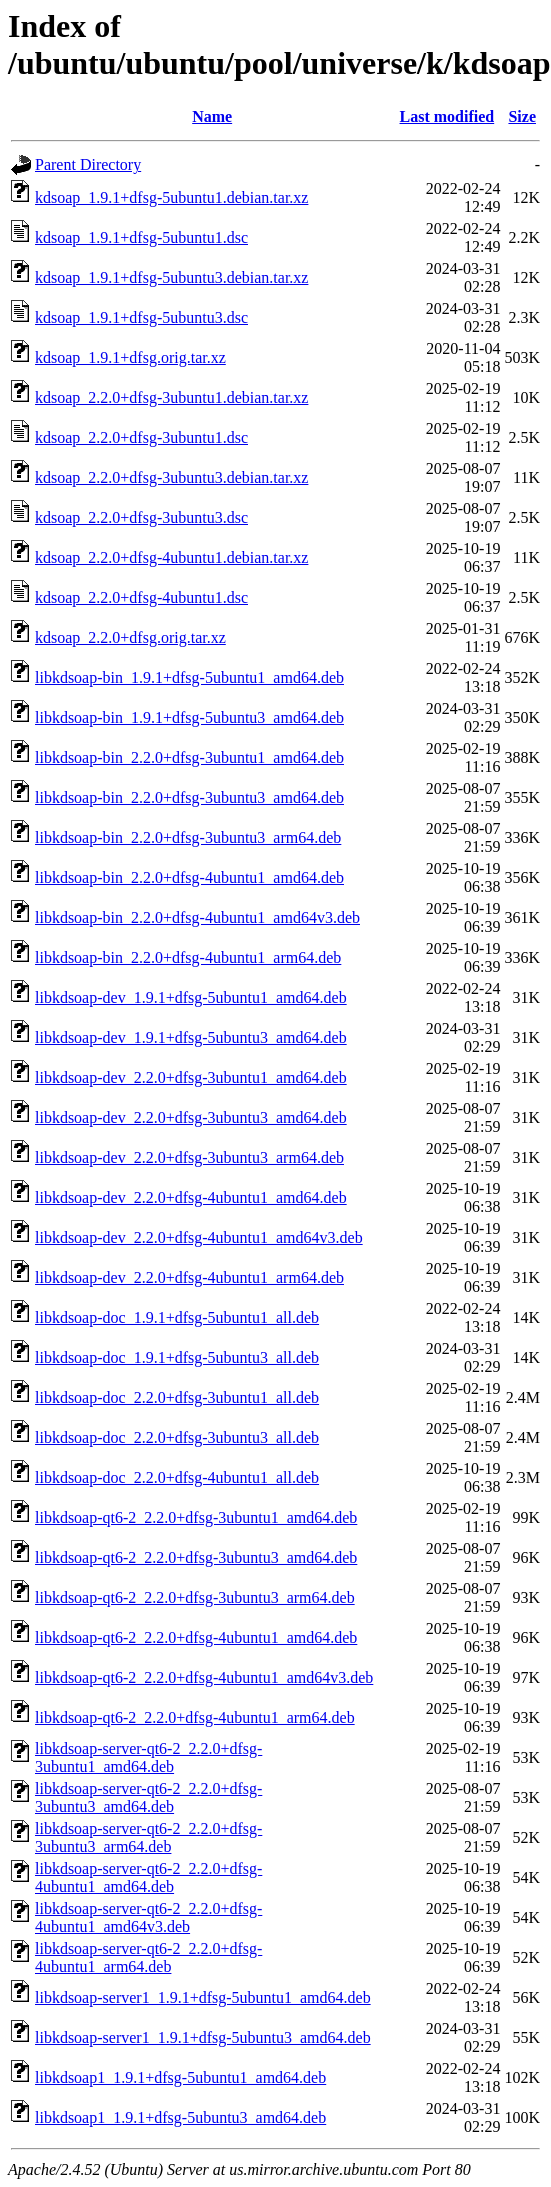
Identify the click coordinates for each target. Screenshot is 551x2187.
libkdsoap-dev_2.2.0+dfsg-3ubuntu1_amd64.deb (191, 1077)
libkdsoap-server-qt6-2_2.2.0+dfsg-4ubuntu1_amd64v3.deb (148, 1917)
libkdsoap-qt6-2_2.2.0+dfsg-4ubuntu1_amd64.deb (196, 1637)
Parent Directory (88, 164)
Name (212, 116)
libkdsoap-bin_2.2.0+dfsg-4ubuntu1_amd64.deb (189, 877)
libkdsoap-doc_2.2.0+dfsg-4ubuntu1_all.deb (177, 1477)
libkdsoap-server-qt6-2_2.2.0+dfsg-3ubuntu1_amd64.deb (148, 1757)
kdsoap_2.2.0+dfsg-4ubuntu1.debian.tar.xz (171, 557)
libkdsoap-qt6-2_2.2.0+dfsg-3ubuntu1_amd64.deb (196, 1517)
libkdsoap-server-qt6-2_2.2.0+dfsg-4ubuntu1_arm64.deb (148, 1957)
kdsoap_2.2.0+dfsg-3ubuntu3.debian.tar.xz (171, 477)
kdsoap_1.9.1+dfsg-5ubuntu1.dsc (141, 237)
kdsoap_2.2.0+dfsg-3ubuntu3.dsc (141, 517)
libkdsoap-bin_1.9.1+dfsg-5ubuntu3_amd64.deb (189, 717)
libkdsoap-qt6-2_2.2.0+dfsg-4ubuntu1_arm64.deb (195, 1717)
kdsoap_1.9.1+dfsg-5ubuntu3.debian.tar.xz (171, 277)
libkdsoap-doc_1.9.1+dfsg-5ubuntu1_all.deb (177, 1317)
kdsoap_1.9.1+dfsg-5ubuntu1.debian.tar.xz (171, 197)
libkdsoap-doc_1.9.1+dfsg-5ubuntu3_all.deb (177, 1357)
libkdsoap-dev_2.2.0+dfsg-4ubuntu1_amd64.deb (191, 1197)
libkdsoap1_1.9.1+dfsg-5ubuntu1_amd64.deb (180, 2077)
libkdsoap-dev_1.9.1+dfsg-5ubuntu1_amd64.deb (191, 997)
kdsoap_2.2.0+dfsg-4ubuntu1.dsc (141, 597)
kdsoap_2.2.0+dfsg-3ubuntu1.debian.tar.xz (171, 397)
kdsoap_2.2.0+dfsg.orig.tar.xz (130, 637)
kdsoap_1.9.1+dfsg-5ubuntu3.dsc (141, 317)
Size (522, 116)
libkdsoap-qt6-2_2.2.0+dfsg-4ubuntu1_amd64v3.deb (204, 1677)
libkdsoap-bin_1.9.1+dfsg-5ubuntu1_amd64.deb (189, 677)
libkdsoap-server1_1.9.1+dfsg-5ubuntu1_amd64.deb (203, 1997)
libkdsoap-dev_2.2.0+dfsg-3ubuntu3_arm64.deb (189, 1157)
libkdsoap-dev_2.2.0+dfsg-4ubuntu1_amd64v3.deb (199, 1237)
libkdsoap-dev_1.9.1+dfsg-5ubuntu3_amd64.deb (191, 1037)
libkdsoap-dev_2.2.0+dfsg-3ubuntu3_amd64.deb (191, 1117)
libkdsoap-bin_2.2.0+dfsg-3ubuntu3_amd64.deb (189, 797)
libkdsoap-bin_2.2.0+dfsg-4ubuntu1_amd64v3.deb (197, 917)
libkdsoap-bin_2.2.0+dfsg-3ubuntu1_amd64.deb (189, 757)
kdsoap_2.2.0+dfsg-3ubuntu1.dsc (141, 437)
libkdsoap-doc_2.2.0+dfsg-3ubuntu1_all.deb (177, 1397)
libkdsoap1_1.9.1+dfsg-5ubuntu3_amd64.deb (180, 2117)
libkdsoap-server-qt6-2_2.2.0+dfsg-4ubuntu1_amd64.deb (148, 1877)
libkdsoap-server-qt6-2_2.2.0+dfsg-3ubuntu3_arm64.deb (148, 1837)
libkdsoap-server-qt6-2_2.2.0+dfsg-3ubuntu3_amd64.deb (148, 1797)
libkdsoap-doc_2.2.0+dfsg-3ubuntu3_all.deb (177, 1437)
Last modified (447, 116)
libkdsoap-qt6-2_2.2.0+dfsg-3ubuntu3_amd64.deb (196, 1557)
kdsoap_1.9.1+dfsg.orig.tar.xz (130, 357)
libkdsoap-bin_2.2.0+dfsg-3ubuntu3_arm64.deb (188, 837)
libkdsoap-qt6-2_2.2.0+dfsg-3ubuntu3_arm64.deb (195, 1597)
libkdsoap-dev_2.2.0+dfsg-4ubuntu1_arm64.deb (189, 1277)
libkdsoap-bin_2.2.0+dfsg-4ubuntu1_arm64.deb (188, 957)
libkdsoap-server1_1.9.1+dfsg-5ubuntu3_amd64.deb (203, 2037)
